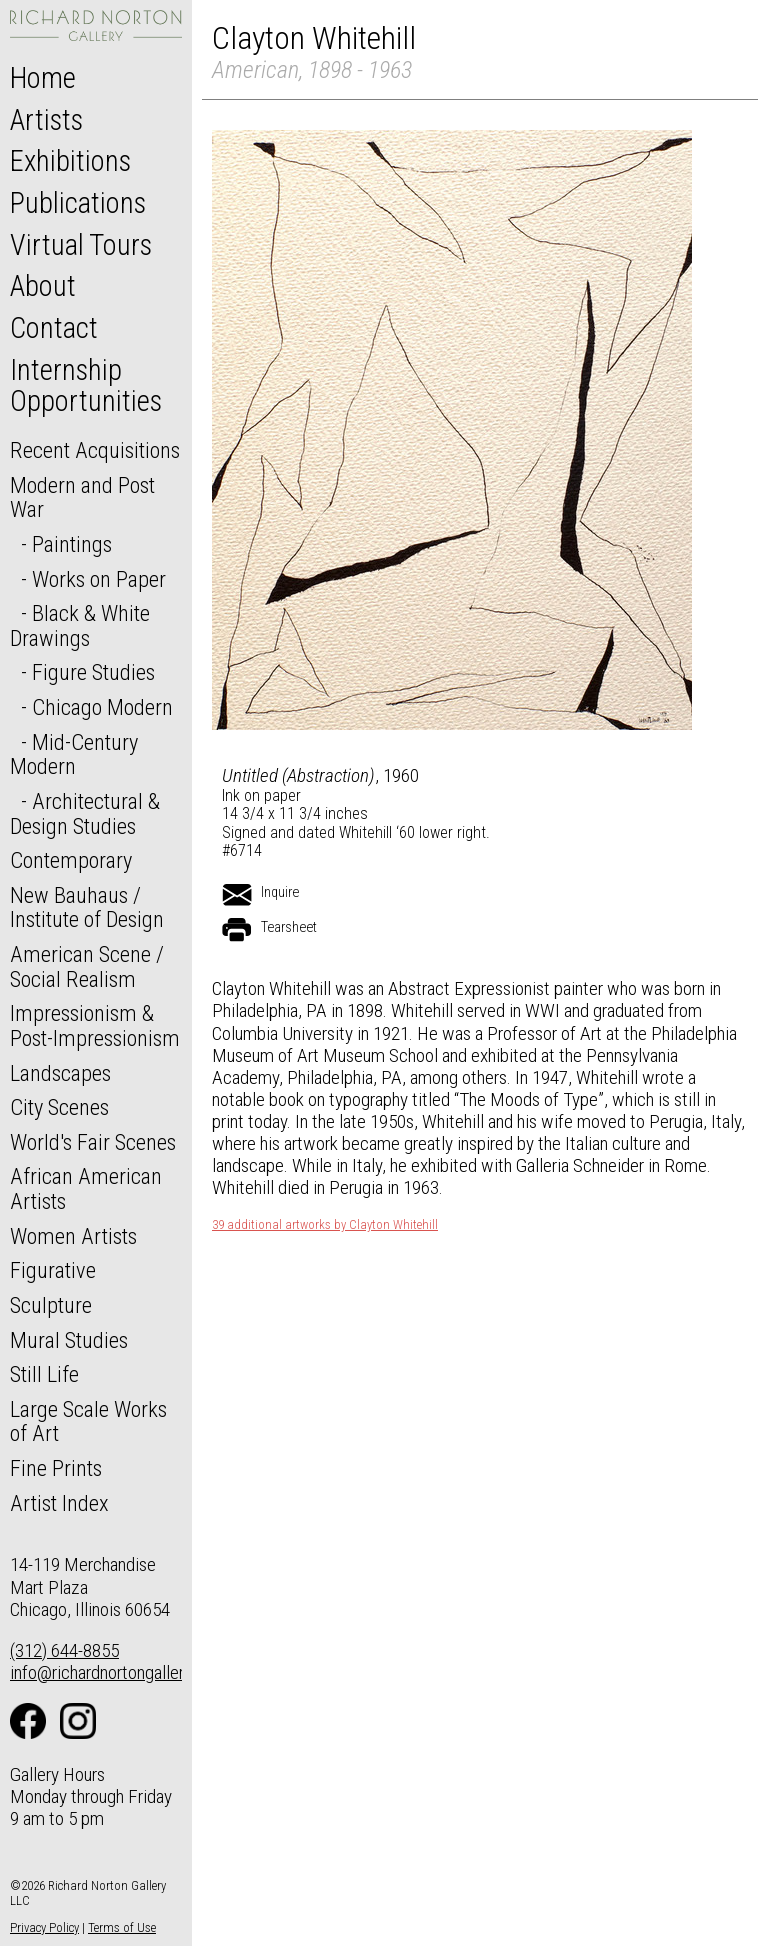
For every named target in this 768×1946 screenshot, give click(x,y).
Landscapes (60, 1073)
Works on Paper (99, 579)
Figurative (53, 1270)
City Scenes (59, 1107)
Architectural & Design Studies (85, 813)
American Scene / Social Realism (87, 966)
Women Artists (73, 1236)
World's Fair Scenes (93, 1142)
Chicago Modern (102, 707)
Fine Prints (56, 1468)
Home (43, 78)
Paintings (72, 544)
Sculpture (51, 1305)
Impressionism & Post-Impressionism (95, 1025)
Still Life (44, 1374)
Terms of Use (122, 1927)
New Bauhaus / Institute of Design (87, 907)
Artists (46, 120)
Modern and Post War (82, 497)
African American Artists (86, 1188)
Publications (78, 203)
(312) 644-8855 (64, 1650)
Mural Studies (69, 1340)
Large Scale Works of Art (88, 1421)
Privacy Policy (44, 1927)
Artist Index (59, 1503)
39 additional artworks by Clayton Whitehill (325, 1225)
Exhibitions (70, 161)
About (43, 286)
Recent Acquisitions (95, 450)
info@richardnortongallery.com (118, 1672)
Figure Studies (93, 672)
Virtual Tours (81, 245)
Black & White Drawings (80, 625)
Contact (54, 328)
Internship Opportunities (86, 386)
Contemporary (71, 860)
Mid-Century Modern (74, 754)
